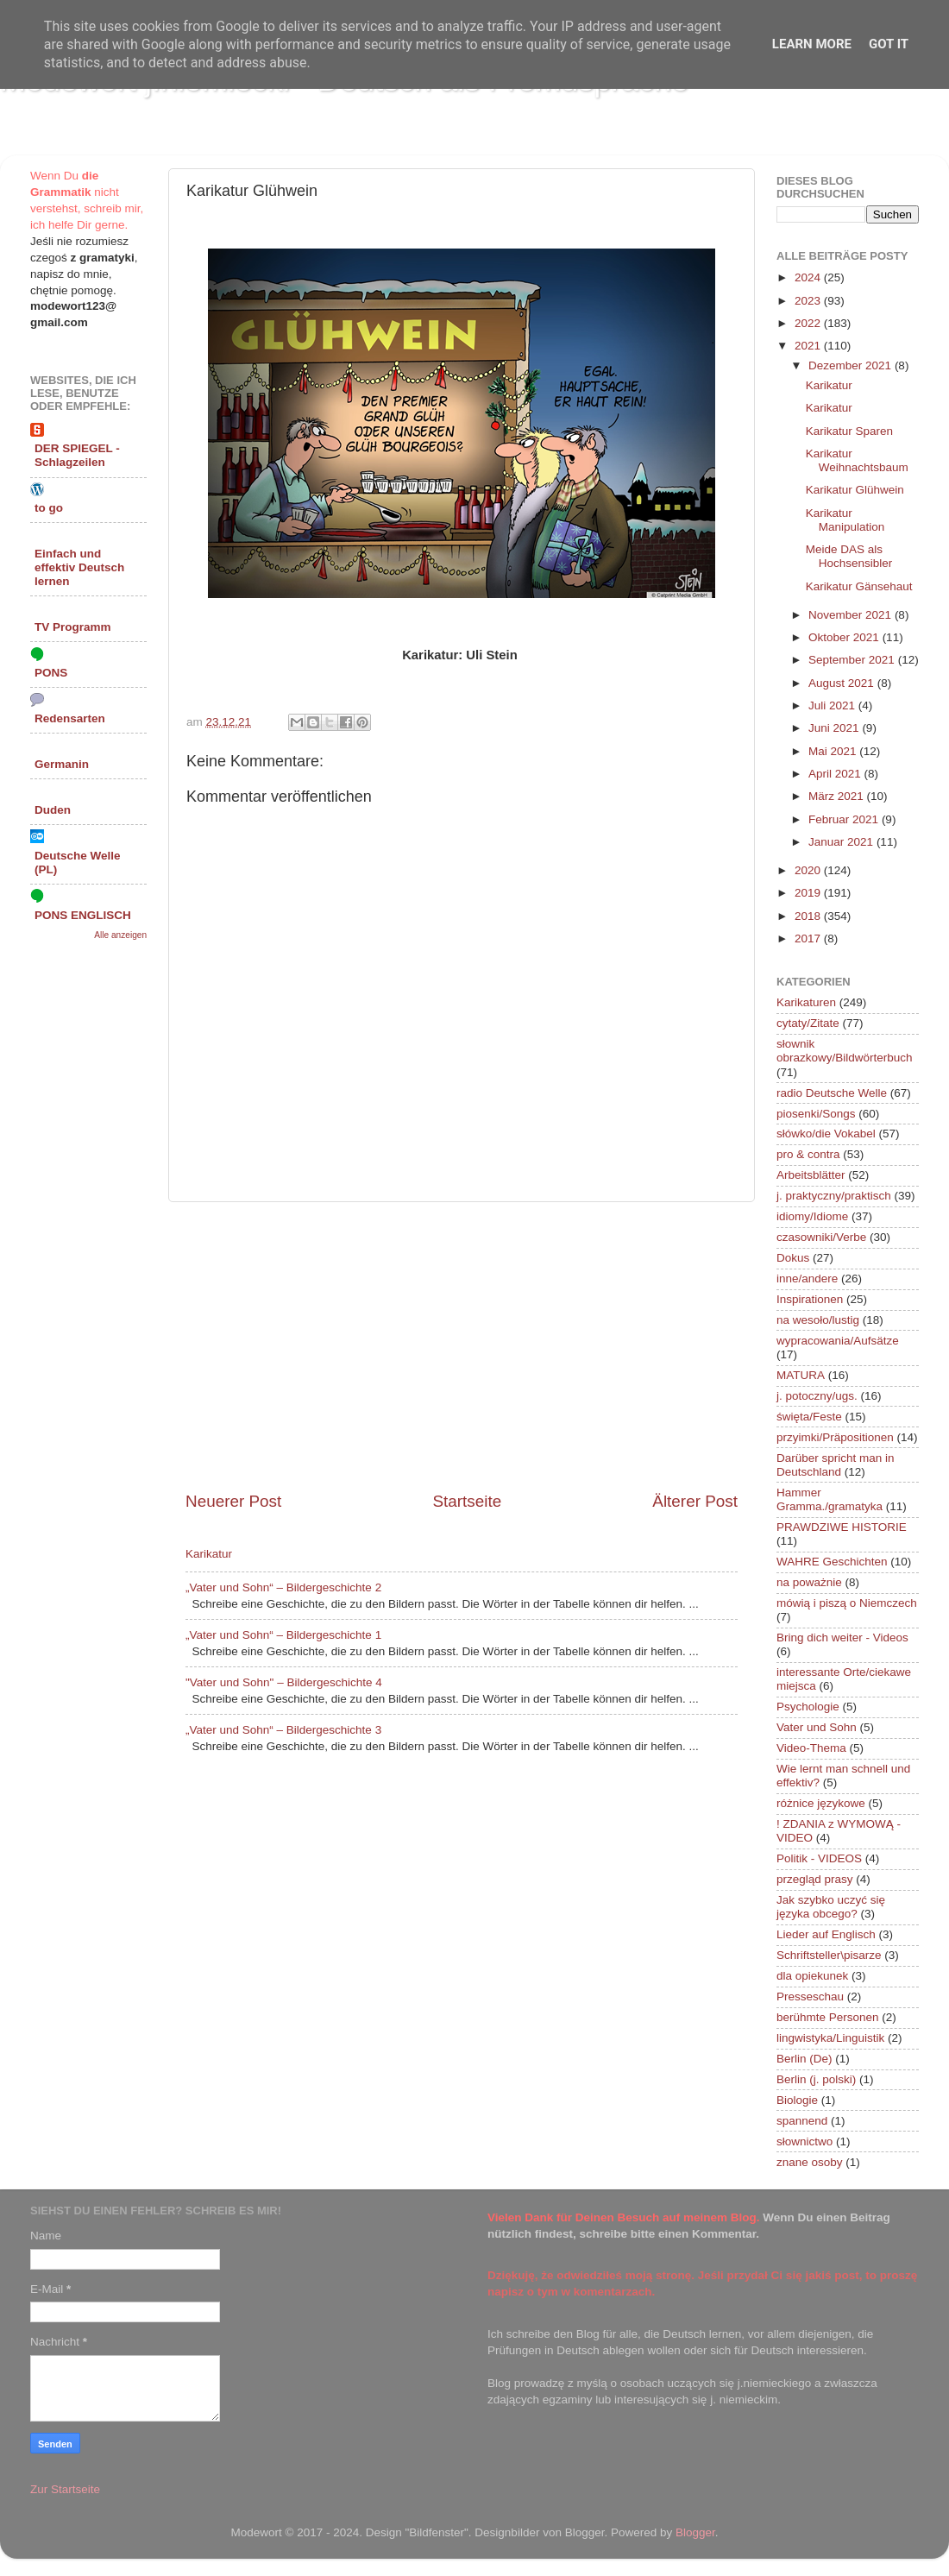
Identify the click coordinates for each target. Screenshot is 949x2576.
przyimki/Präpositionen (835, 1437)
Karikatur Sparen (849, 431)
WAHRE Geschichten (832, 1561)
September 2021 (853, 659)
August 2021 (842, 683)
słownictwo (804, 2141)
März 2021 (837, 796)
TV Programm (73, 626)
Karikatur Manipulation (845, 520)
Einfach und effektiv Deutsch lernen (79, 567)
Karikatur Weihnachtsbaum (857, 460)
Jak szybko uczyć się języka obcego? (830, 1906)
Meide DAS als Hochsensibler (849, 556)
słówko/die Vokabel (826, 1133)
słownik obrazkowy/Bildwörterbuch (844, 1050)
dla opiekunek (812, 1975)
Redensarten (70, 718)
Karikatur (208, 1553)
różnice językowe (820, 1803)
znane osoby (809, 2162)
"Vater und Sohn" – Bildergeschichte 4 (283, 1682)
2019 (809, 892)
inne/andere (807, 1278)
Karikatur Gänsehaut (859, 586)
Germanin (62, 764)
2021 (809, 345)
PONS (51, 672)
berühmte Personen (827, 2017)
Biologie (797, 2100)
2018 (809, 916)
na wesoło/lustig (817, 1319)
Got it (888, 44)
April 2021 (836, 773)
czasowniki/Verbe (821, 1237)
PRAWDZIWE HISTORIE (841, 1527)
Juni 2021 (835, 727)
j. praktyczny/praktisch (833, 1195)
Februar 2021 (845, 819)
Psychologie (807, 1706)
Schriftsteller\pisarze (829, 1955)
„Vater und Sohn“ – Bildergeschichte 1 (283, 1634)
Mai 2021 (833, 751)
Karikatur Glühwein (855, 489)
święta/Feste (809, 1416)
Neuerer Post (233, 1501)
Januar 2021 (842, 841)
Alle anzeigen (120, 935)
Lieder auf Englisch (826, 1934)
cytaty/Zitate (807, 1023)
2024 (809, 277)
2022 (809, 323)
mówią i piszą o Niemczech (846, 1603)
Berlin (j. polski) (816, 2079)
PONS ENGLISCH (83, 915)
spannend (801, 2120)
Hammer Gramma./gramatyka (829, 1499)
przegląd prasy (814, 1879)
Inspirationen (809, 1299)
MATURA (800, 1375)
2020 (809, 870)
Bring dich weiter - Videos (842, 1637)
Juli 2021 (833, 705)
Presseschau (810, 1996)
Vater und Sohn (816, 1727)
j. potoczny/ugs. (817, 1395)
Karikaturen (806, 1002)
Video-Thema (811, 1747)
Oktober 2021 (845, 637)
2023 (809, 300)
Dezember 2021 (851, 365)
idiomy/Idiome (812, 1216)
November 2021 (851, 614)
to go (49, 507)
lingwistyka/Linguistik (830, 2037)
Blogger (695, 2532)
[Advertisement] (461, 1346)
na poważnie (809, 1582)
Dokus (792, 1257)
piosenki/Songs (816, 1113)
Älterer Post (695, 1501)
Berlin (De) (804, 2058)
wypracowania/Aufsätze (837, 1340)
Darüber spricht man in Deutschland (835, 1465)
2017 (809, 938)
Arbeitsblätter (810, 1174)
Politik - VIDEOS (819, 1858)
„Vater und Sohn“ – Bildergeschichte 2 (283, 1587)
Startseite (466, 1501)
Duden (53, 809)
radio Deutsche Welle (831, 1092)
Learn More (812, 44)
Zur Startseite (65, 2489)
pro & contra (808, 1154)
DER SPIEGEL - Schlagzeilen (77, 455)
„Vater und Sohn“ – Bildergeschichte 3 (283, 1729)
